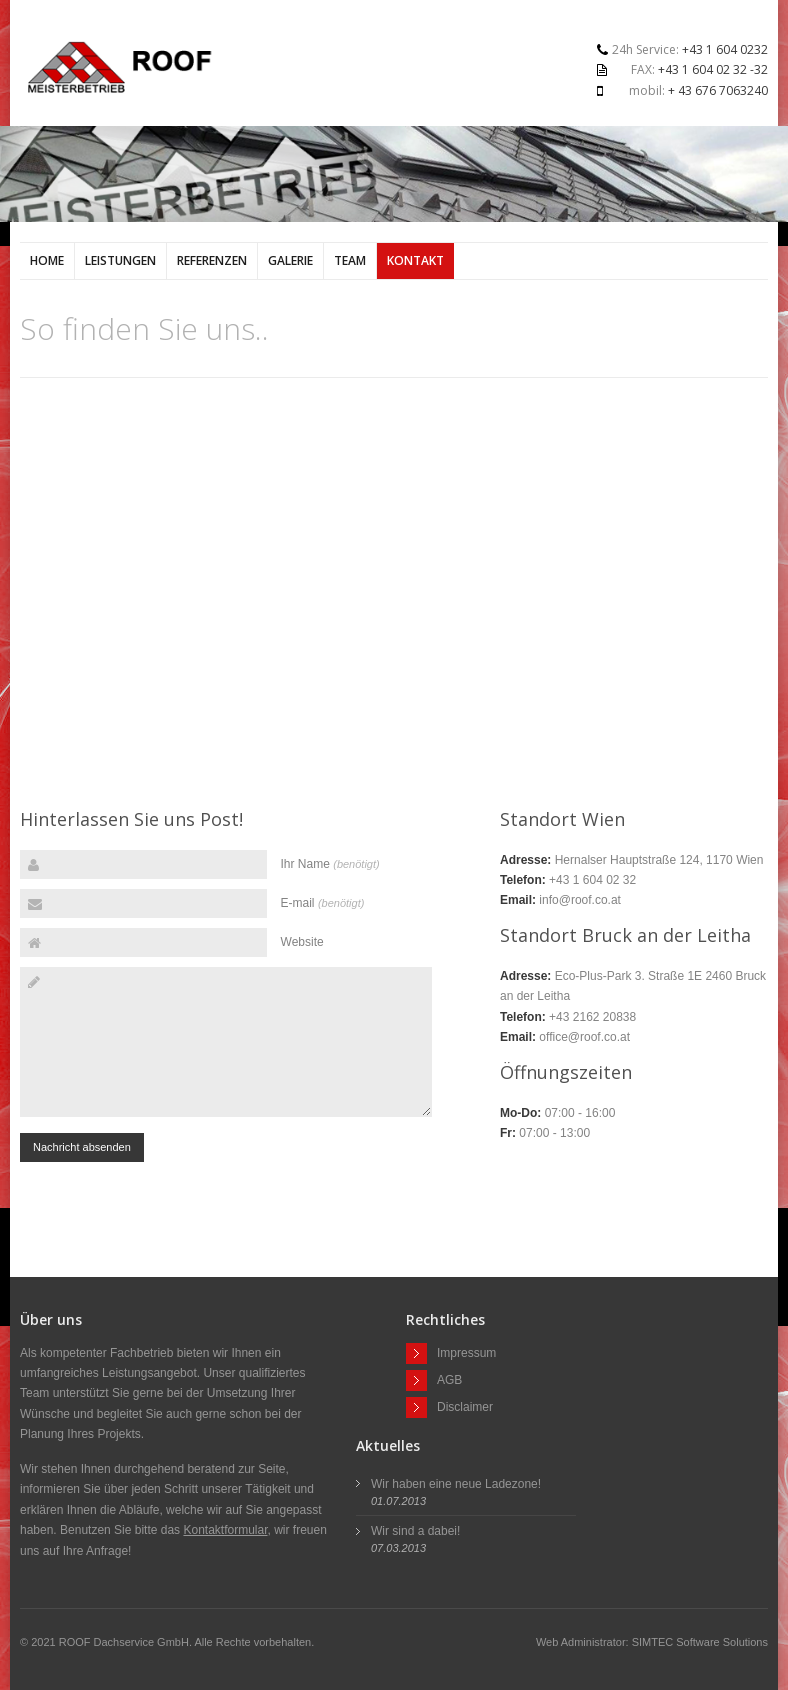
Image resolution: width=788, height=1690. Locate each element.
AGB (449, 1379)
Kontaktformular (225, 1530)
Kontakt (415, 260)
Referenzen (212, 260)
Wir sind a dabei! (415, 1531)
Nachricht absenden (82, 1147)
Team (350, 260)
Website (302, 942)
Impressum (466, 1352)
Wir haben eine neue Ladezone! (456, 1484)
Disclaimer (465, 1406)
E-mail (323, 903)
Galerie (290, 260)
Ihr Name (330, 864)
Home (47, 260)
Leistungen (120, 260)
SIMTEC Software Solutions (700, 1642)
